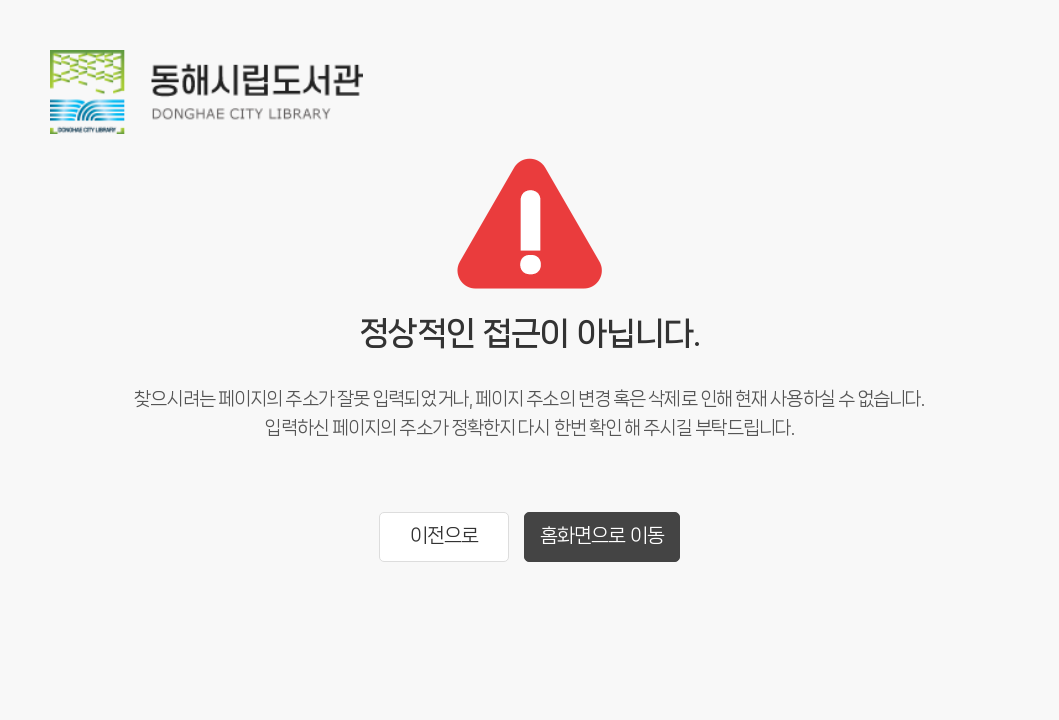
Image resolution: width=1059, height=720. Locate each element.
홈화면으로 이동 (602, 535)
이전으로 (444, 535)
